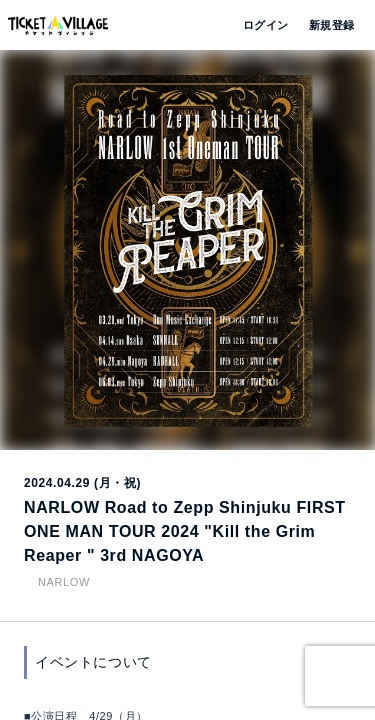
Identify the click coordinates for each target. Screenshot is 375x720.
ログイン (264, 25)
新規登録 (324, 25)
